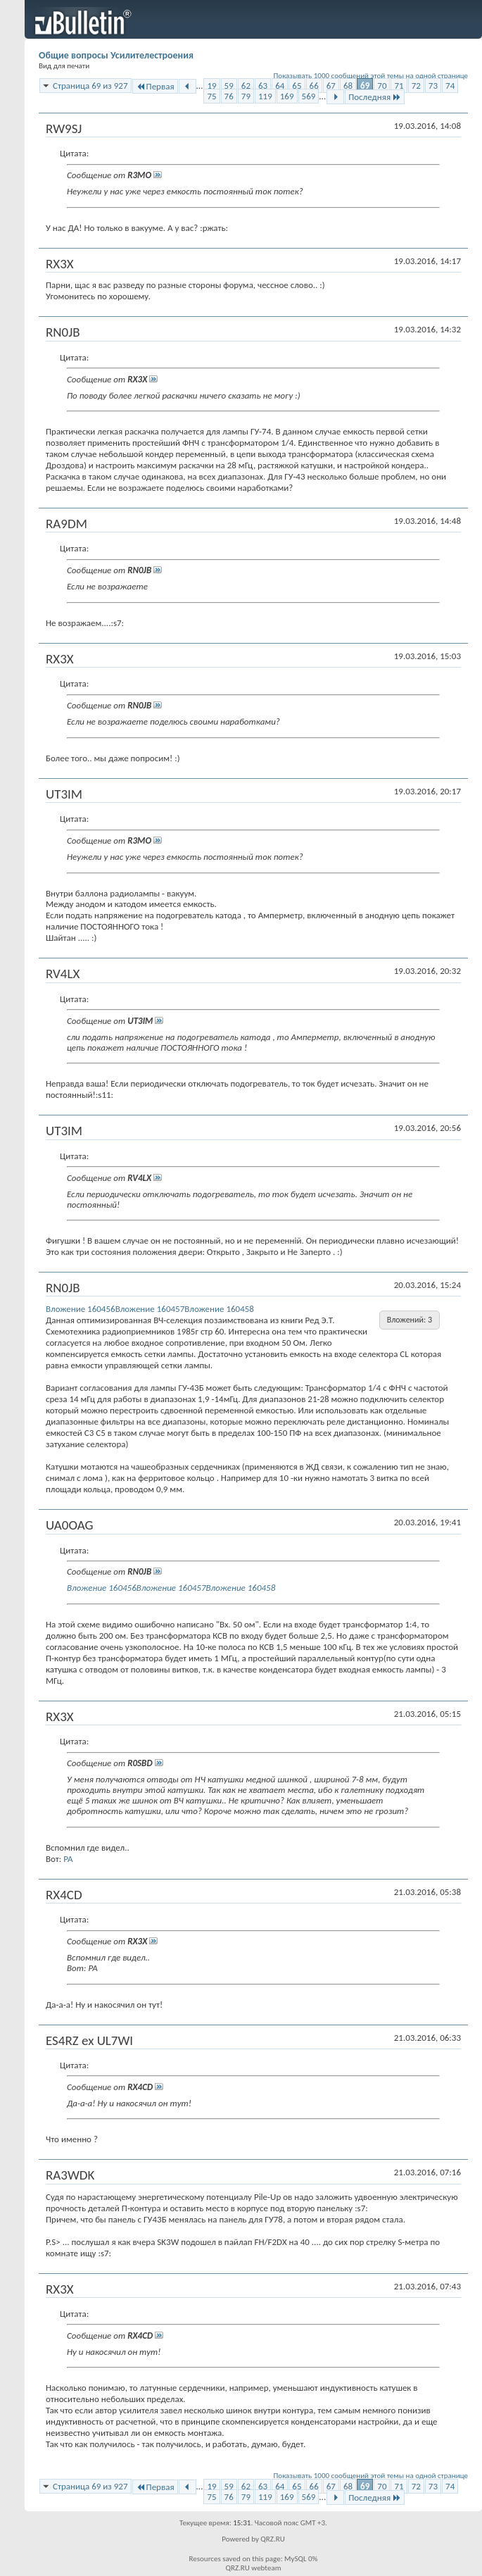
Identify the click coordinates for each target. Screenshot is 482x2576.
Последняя (374, 97)
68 (348, 85)
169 (287, 96)
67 (331, 85)
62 (245, 85)
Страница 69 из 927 (90, 85)
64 (279, 85)
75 (211, 96)
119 (265, 96)
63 (262, 85)
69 (364, 85)
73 (433, 85)
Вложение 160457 (150, 1308)
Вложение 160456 (80, 1308)
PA (67, 1858)
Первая (155, 86)
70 (381, 85)
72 (416, 85)
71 (398, 85)
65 (296, 85)
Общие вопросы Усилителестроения (116, 55)
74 (450, 85)
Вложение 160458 (219, 1308)
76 (229, 96)
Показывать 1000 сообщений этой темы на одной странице (371, 75)
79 (245, 96)
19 (211, 85)
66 (314, 85)
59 (229, 85)
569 (309, 96)
